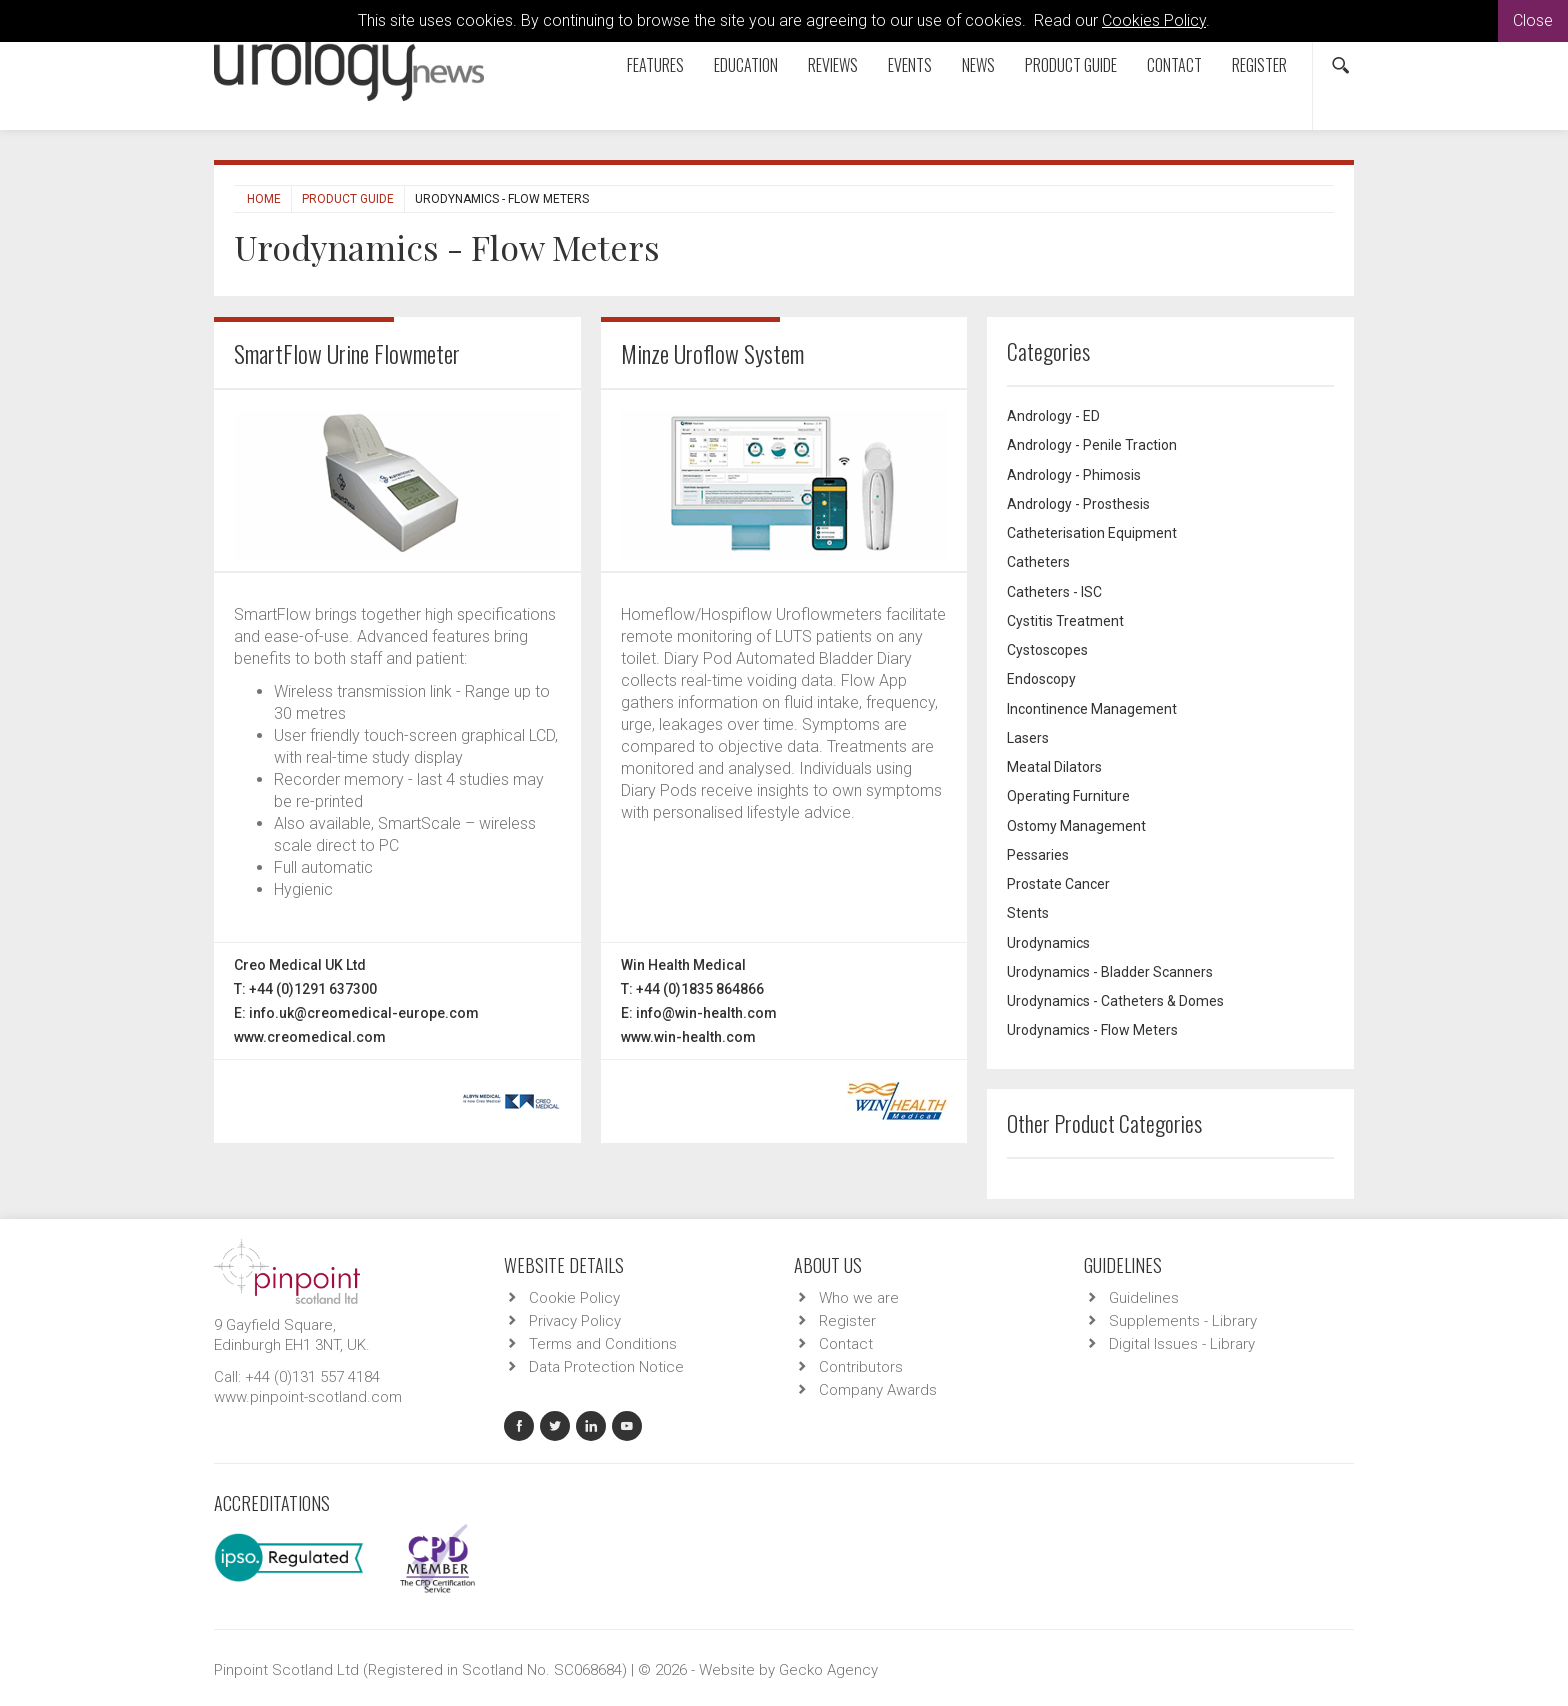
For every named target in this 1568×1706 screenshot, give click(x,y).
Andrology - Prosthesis (1078, 504)
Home (264, 199)
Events (910, 65)
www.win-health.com (688, 1037)
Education (746, 65)
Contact (1174, 65)
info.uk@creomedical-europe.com (364, 1013)
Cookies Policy (1154, 20)
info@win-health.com (706, 1013)
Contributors (861, 1367)
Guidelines (1144, 1298)
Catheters (1038, 562)
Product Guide (1071, 65)
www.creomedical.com (310, 1037)
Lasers (1028, 738)
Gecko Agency (828, 1670)
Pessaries (1038, 855)
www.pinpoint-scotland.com (308, 1397)
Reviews (833, 65)
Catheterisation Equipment (1092, 533)
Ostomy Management (1076, 826)
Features (655, 65)
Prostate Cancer (1058, 884)
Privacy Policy (575, 1321)
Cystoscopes (1047, 650)
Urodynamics (1048, 943)
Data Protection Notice (606, 1367)
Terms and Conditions (603, 1344)
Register (1259, 65)
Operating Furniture (1068, 796)
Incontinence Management (1092, 709)
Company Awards (878, 1390)
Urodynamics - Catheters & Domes (1115, 1001)
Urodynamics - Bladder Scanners (1110, 972)
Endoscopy (1041, 679)
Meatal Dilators (1054, 767)
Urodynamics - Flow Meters (1092, 1030)
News (978, 65)
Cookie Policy (574, 1298)
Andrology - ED (1053, 416)
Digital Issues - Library (1182, 1344)
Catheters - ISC (1054, 592)
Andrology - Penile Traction (1092, 445)
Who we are (859, 1298)
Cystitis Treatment (1065, 621)
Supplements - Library (1183, 1321)
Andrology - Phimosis (1074, 475)
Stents (1028, 913)
